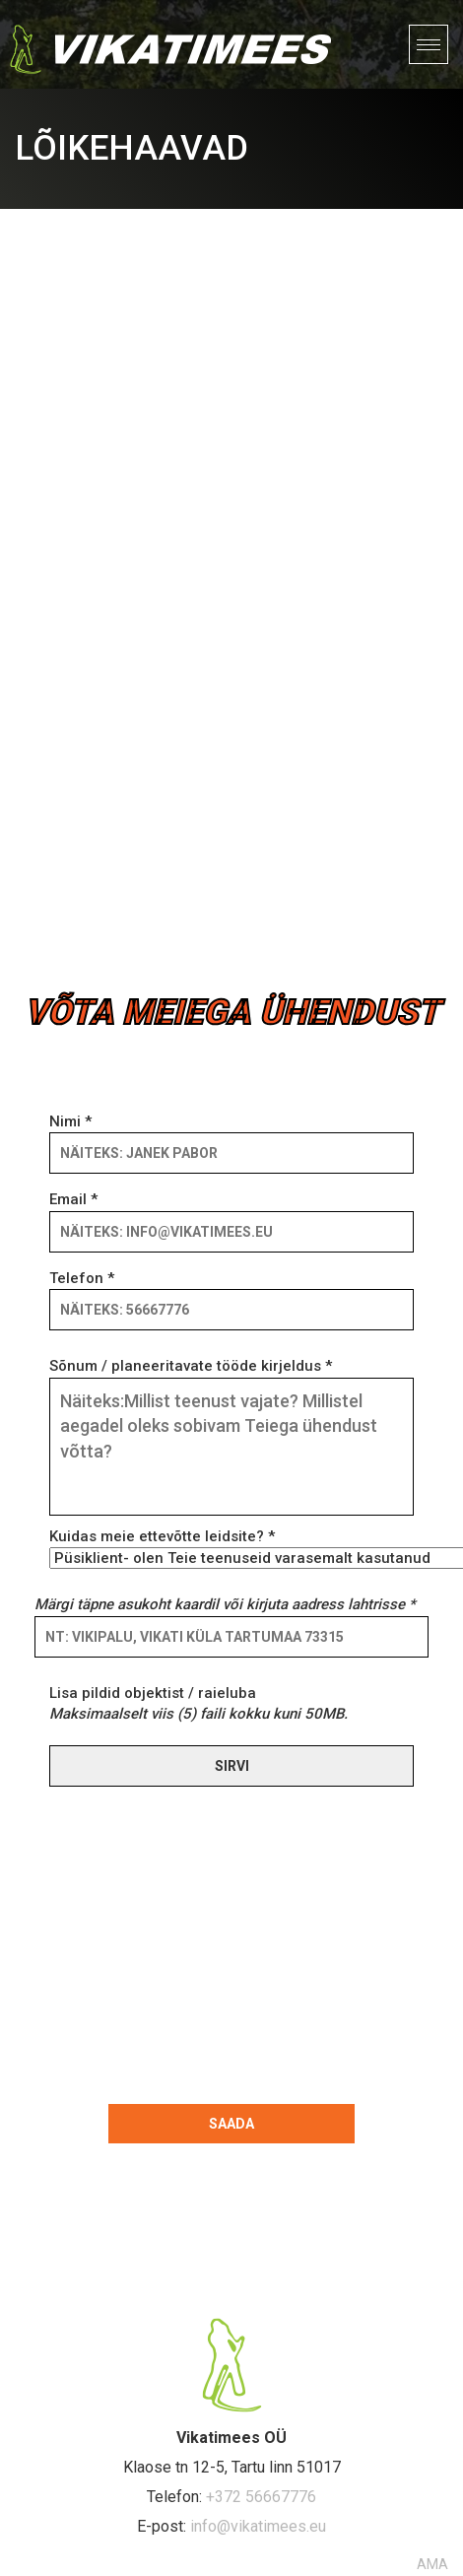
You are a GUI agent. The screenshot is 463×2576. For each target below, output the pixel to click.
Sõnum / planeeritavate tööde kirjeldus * (231, 1438)
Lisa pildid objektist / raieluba (198, 1703)
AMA (432, 2564)
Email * (231, 1215)
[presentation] (190, 1941)
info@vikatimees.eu (258, 2526)
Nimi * (231, 1137)
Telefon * (231, 1294)
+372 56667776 (261, 2496)
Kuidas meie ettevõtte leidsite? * (231, 1547)
